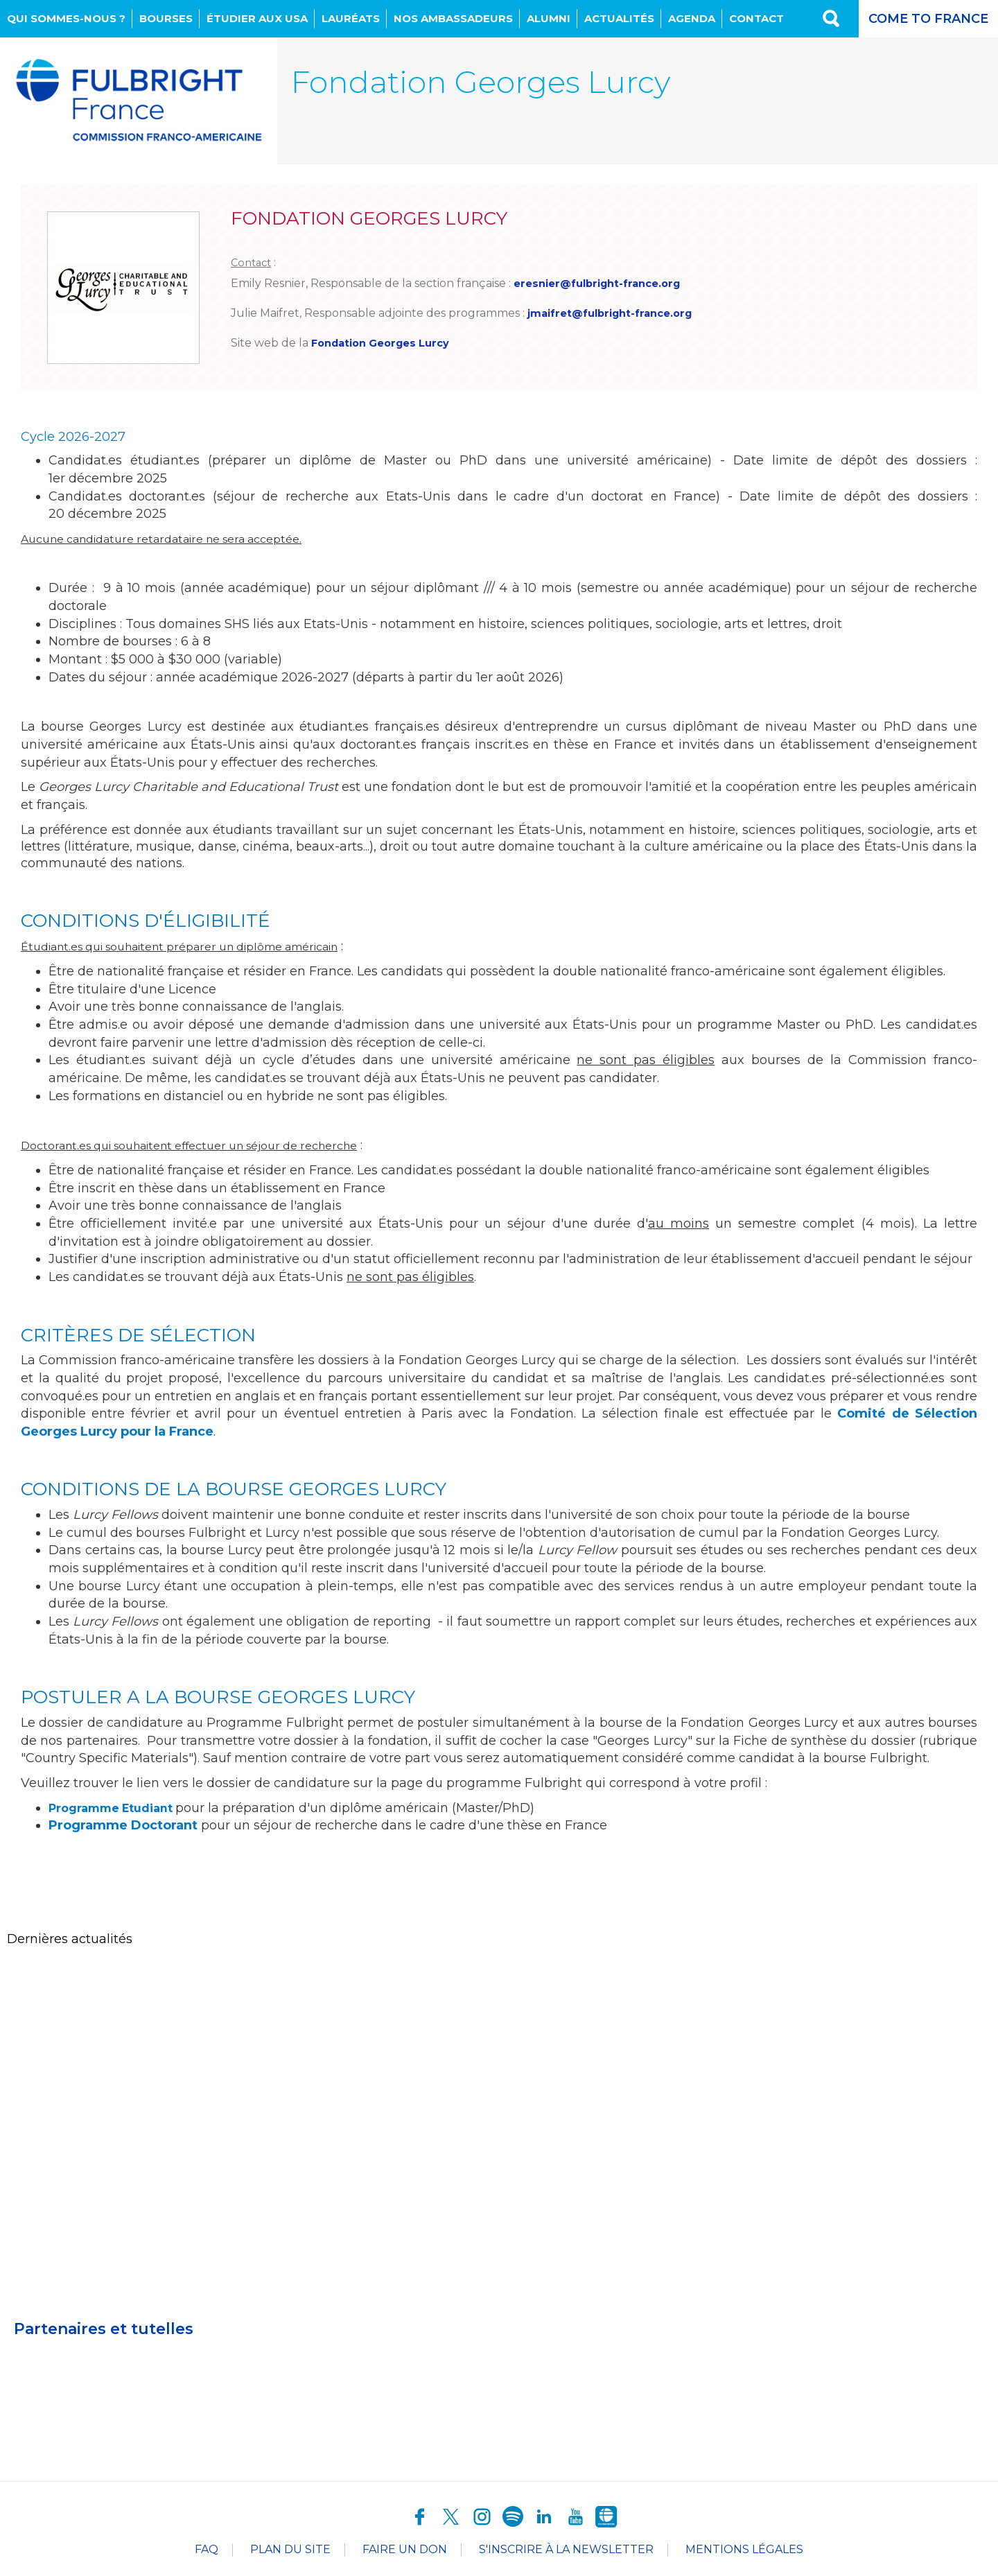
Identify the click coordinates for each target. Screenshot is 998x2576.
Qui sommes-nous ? (66, 18)
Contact (756, 18)
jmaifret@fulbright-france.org (616, 314)
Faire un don (404, 2552)
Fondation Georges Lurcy (387, 345)
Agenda (691, 18)
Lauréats (351, 18)
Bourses (166, 18)
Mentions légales (744, 2552)
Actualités (619, 18)
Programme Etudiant (120, 1810)
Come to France (928, 18)
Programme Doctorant (123, 1828)
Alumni (548, 18)
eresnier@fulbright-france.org (604, 283)
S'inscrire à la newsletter (566, 2552)
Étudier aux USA (257, 18)
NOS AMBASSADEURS (453, 18)
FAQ (206, 2552)
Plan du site (290, 2552)
